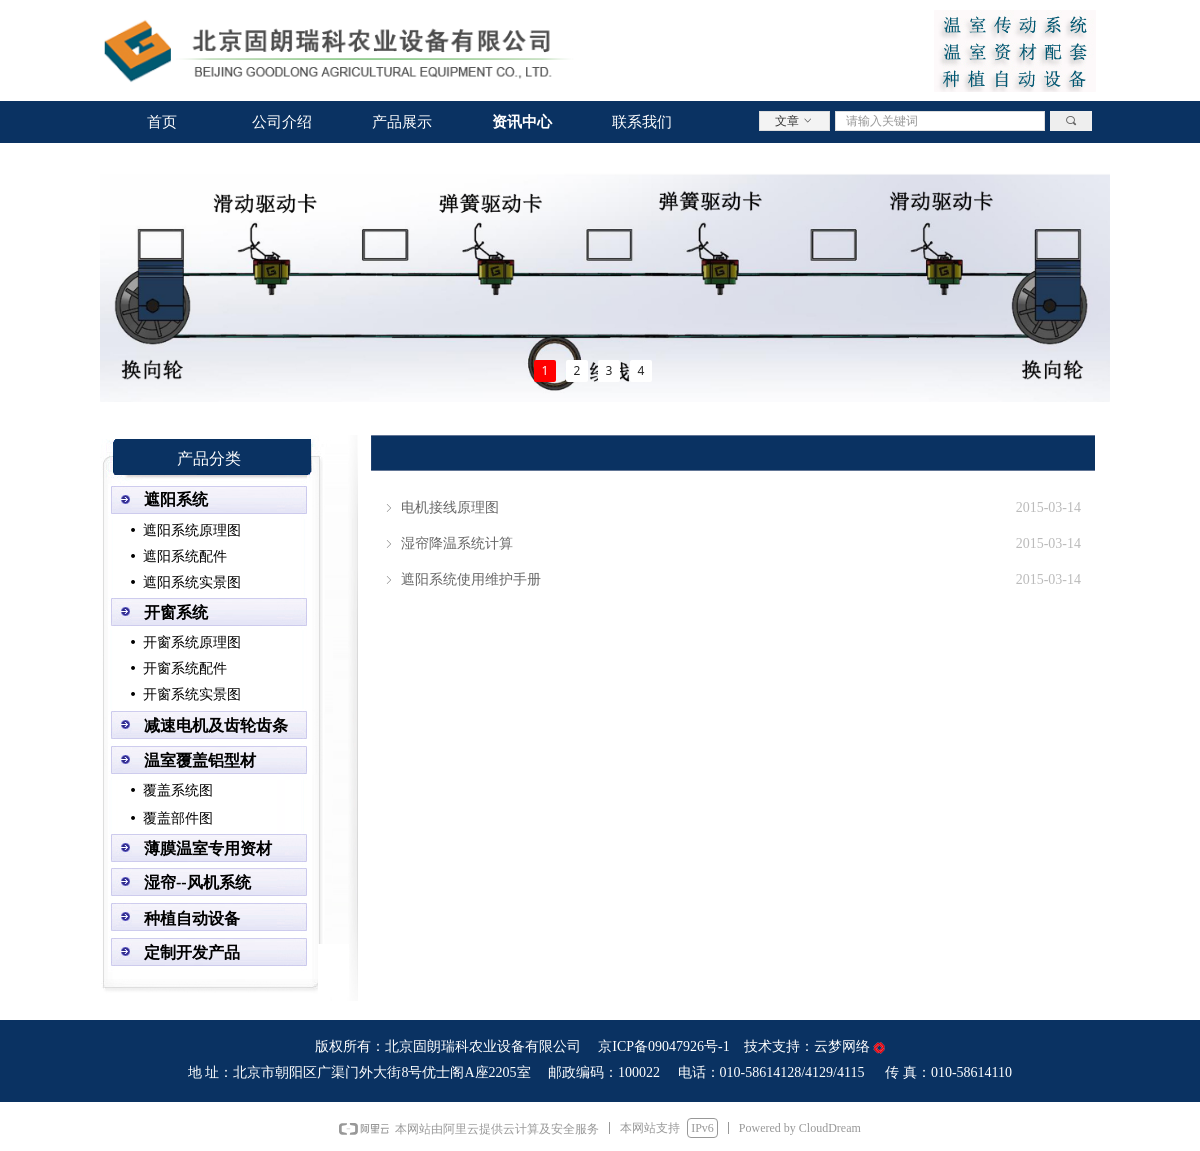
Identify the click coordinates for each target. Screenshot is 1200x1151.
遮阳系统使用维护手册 (471, 579)
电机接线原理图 (450, 507)
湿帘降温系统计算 (457, 543)
